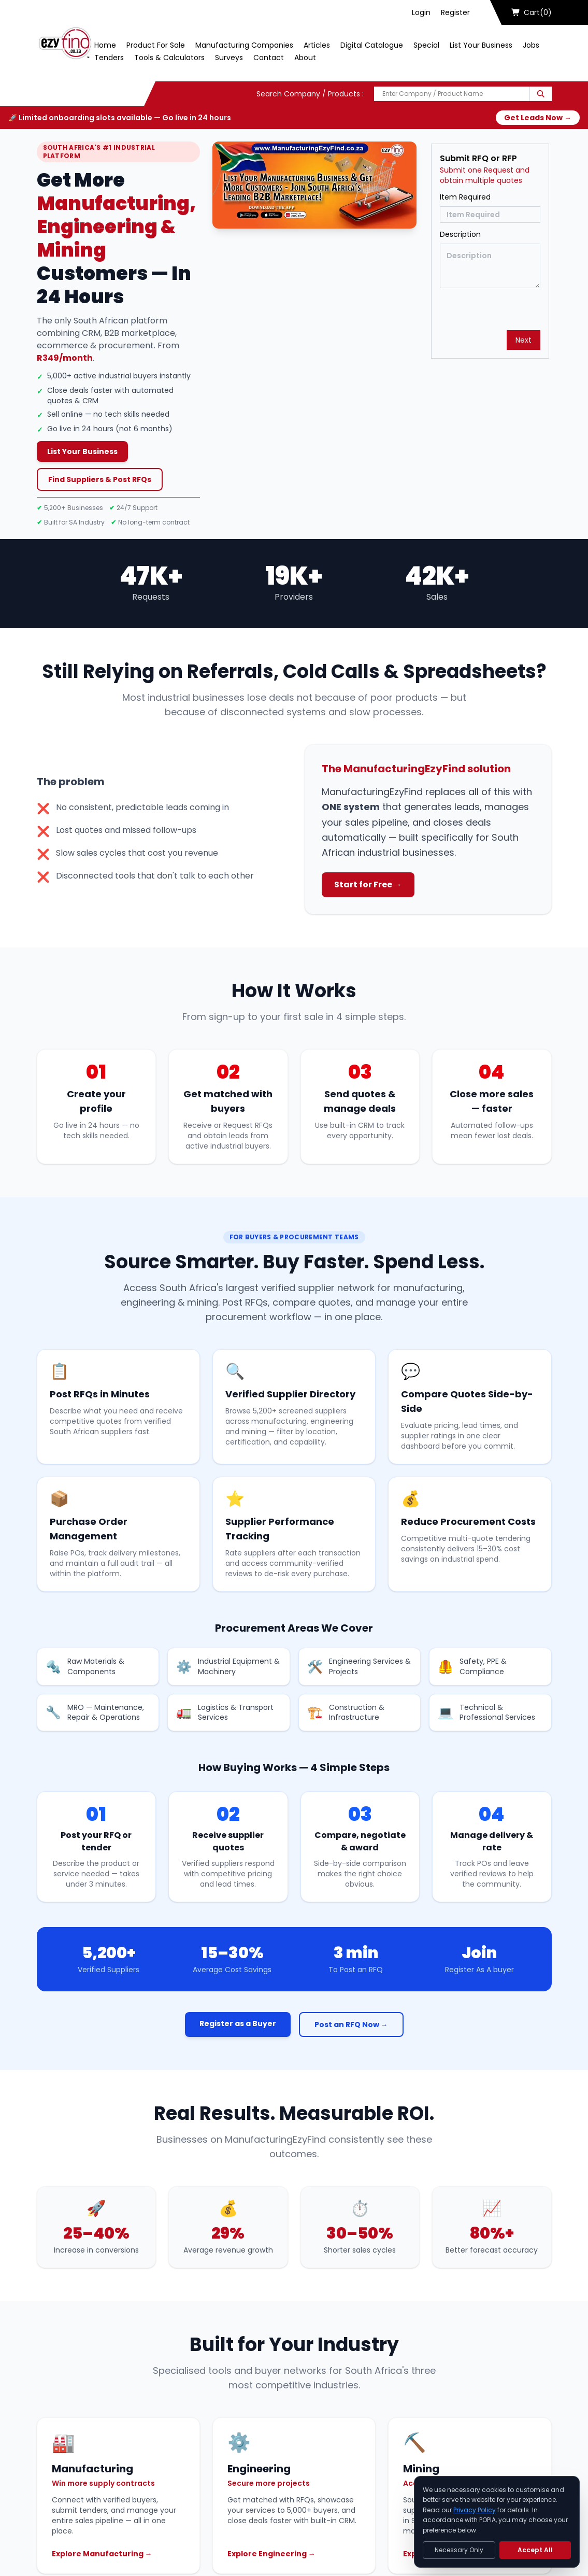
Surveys (229, 57)
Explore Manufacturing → (102, 2554)
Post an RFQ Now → (351, 2024)
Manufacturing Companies (244, 45)
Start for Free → (368, 884)
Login (421, 12)
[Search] (540, 94)
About (305, 57)
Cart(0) (531, 12)
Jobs (531, 45)
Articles (317, 45)
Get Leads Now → (537, 117)
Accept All (535, 2549)
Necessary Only (459, 2549)
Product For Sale (155, 45)
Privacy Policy (474, 2510)
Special (426, 45)
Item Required (465, 197)
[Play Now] (314, 185)
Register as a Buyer (237, 2023)
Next (523, 340)
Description (460, 234)
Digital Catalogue (371, 45)
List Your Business (481, 45)
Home (105, 45)
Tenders (109, 57)
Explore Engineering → (271, 2554)
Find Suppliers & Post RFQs (99, 479)
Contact (268, 57)
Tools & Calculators (169, 57)
